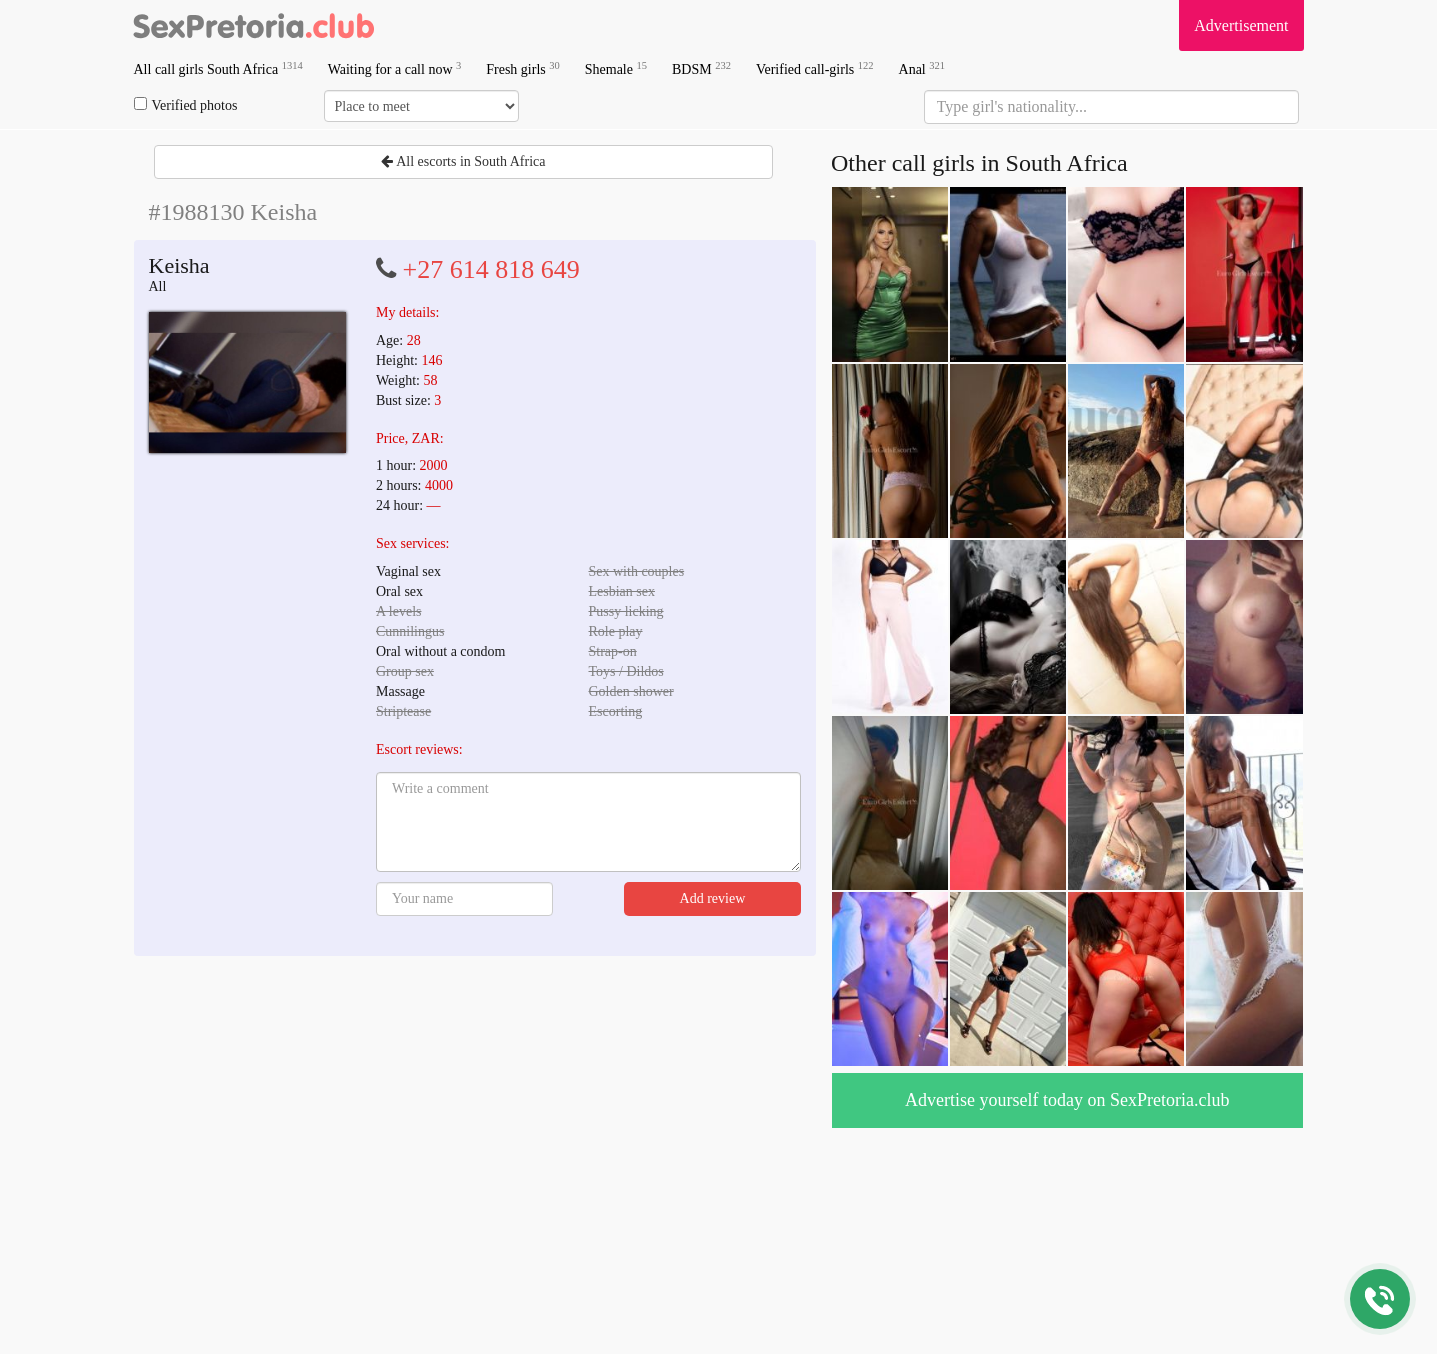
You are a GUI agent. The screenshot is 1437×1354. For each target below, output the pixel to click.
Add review (713, 898)
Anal (922, 68)
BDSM (701, 68)
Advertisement (1241, 25)
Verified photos (186, 105)
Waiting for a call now (395, 68)
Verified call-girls (815, 68)
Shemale (616, 68)
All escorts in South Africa (463, 161)
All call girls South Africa (218, 68)
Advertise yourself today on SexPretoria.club (1067, 1100)
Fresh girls (523, 68)
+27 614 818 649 (491, 269)
